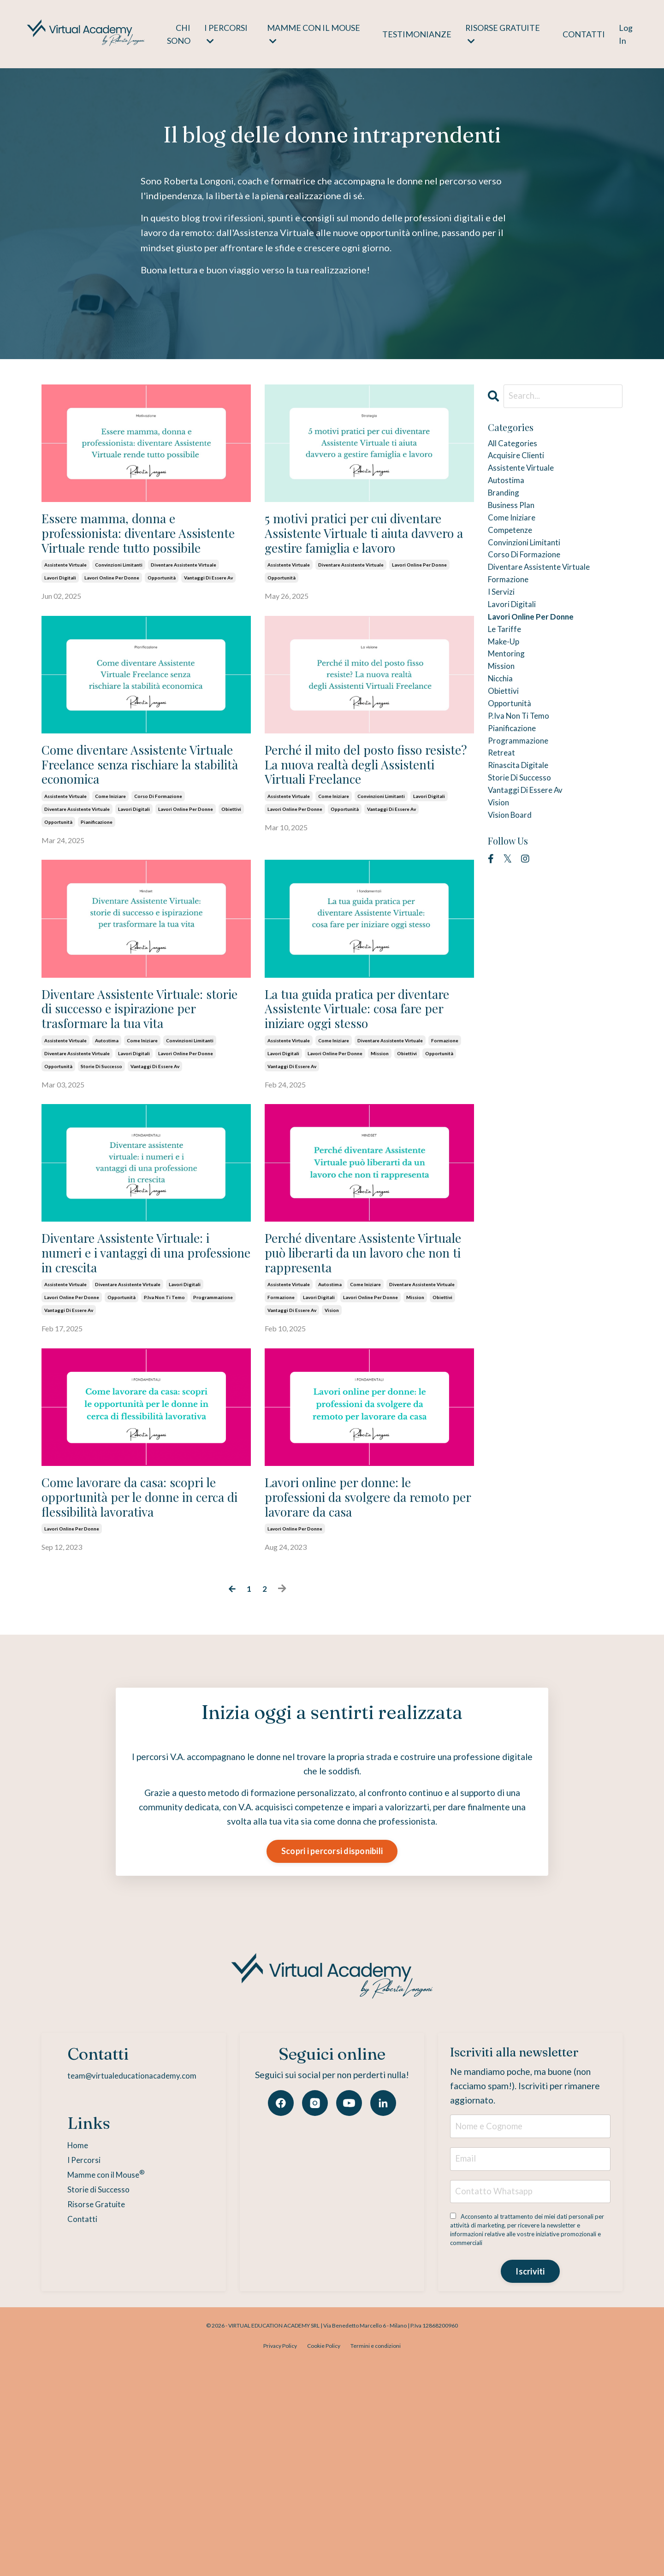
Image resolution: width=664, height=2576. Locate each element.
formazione (444, 1148)
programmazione (213, 1440)
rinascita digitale (525, 829)
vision (332, 1453)
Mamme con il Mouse (102, 2358)
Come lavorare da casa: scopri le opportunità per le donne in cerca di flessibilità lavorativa (145, 1658)
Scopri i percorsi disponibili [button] (332, 2033)
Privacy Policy (280, 2555)
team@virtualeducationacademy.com (131, 2258)
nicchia (504, 726)
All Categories (518, 445)
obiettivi (231, 880)
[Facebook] (281, 2286)
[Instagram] (315, 2286)
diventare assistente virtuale (183, 600)
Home (67, 2327)
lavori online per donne (111, 613)
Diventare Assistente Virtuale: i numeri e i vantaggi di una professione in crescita (145, 1378)
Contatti (72, 2402)
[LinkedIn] (383, 2286)
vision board (515, 888)
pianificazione (97, 893)
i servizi (504, 622)
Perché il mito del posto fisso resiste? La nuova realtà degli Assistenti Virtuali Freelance (354, 818)
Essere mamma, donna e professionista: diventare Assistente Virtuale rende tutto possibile (137, 551)
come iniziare (110, 867)
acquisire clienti (523, 460)
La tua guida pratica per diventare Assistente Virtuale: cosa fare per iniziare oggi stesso (354, 1098)
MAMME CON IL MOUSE (313, 33)
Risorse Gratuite (89, 2387)
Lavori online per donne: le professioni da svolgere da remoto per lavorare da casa (367, 1658)
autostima (107, 1148)
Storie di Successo (93, 2373)
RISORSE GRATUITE (502, 33)
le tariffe (508, 667)
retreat (504, 814)
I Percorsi (75, 2342)
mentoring (510, 696)
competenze (514, 549)
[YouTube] (349, 2286)
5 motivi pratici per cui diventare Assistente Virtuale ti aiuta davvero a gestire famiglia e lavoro (361, 551)
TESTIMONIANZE (416, 34)
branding (507, 504)
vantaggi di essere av (208, 613)
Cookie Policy (323, 2555)
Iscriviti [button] (530, 2480)
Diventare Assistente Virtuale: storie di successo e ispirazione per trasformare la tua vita (143, 1098)
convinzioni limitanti (118, 600)
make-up (507, 681)
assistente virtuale (65, 600)
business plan (516, 519)
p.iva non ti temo (164, 1440)
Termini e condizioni (375, 2555)
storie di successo (101, 1173)
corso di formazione (158, 867)
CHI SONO (178, 34)
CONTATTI (584, 34)
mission (380, 1161)
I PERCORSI (226, 33)
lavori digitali (60, 613)
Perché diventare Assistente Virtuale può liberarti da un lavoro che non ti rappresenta (360, 1378)
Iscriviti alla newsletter (497, 2244)
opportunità (162, 613)
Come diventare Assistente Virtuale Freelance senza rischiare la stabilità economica (142, 818)
